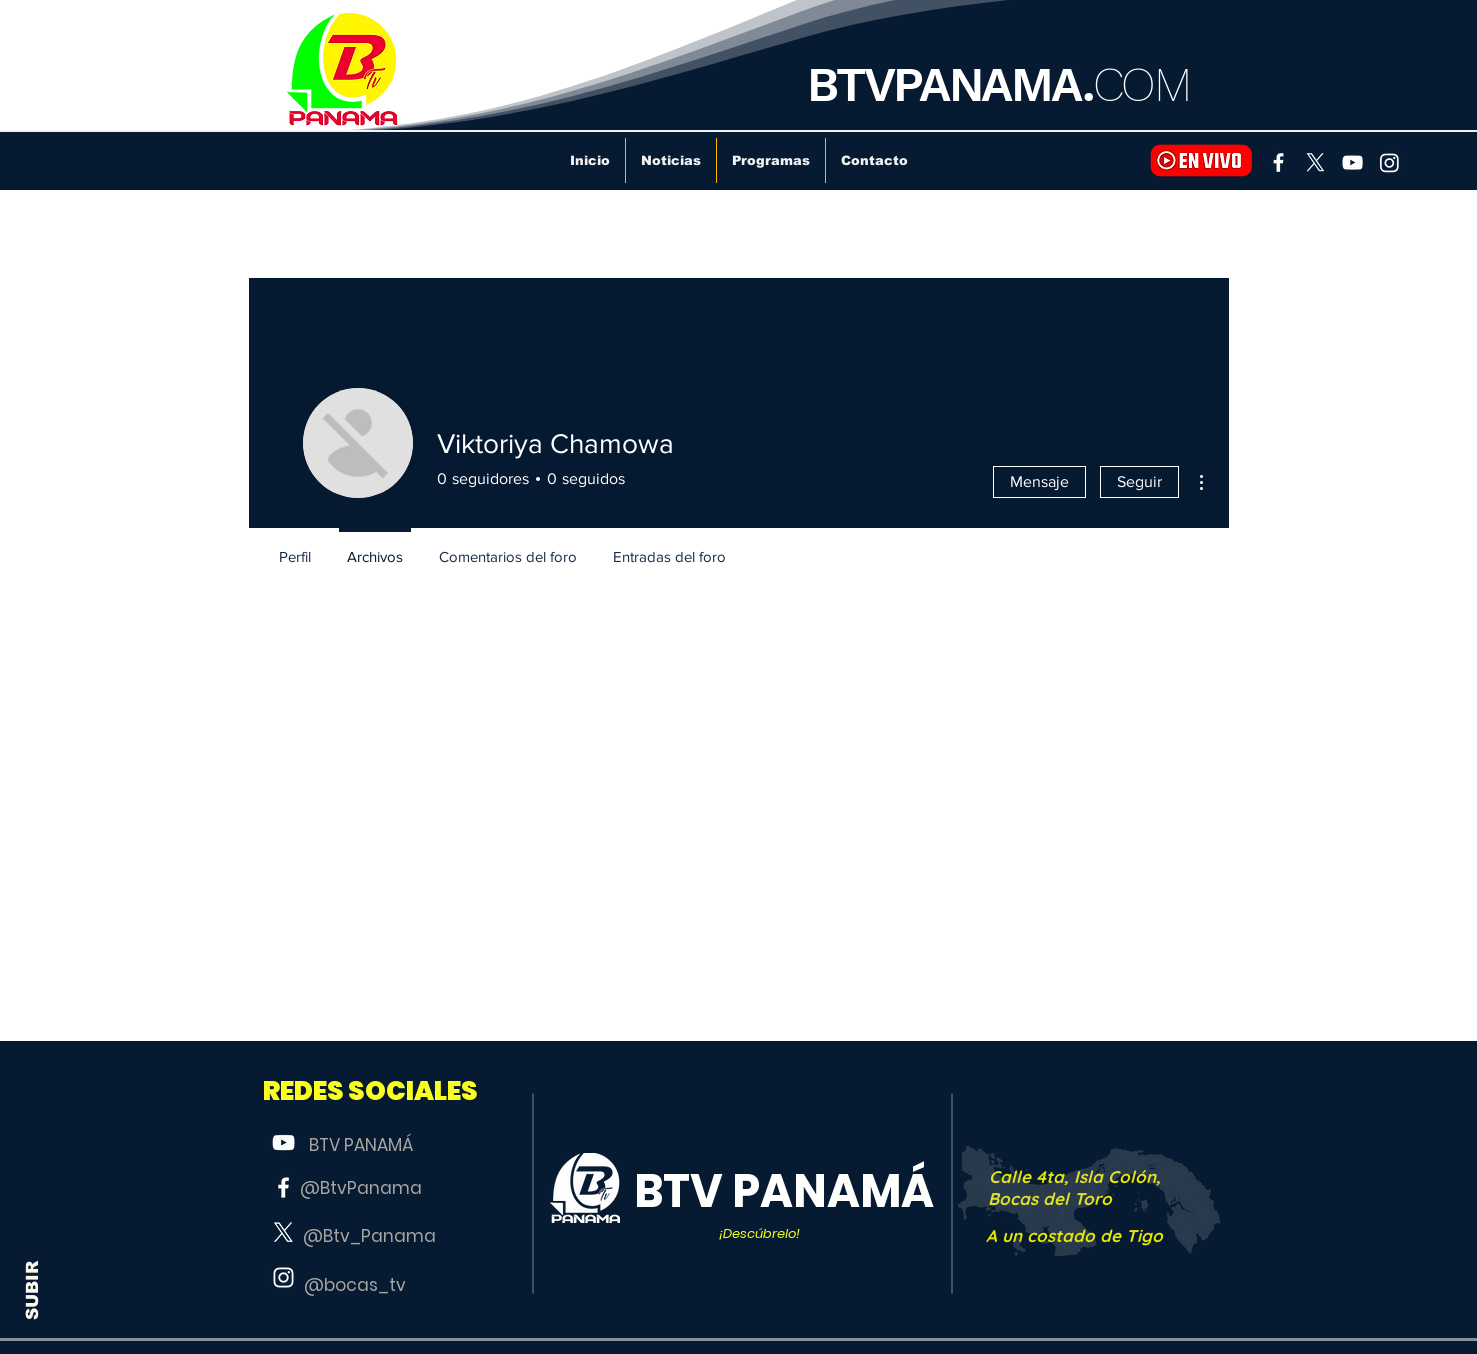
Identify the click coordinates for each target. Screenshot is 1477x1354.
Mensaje (1039, 481)
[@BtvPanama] (361, 1189)
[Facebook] (1278, 162)
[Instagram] (1389, 162)
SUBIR (32, 1290)
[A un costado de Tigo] (1075, 1236)
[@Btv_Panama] (370, 1237)
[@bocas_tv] (355, 1286)
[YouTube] (1352, 162)
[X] (1315, 162)
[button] (370, 1091)
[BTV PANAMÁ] (361, 1146)
